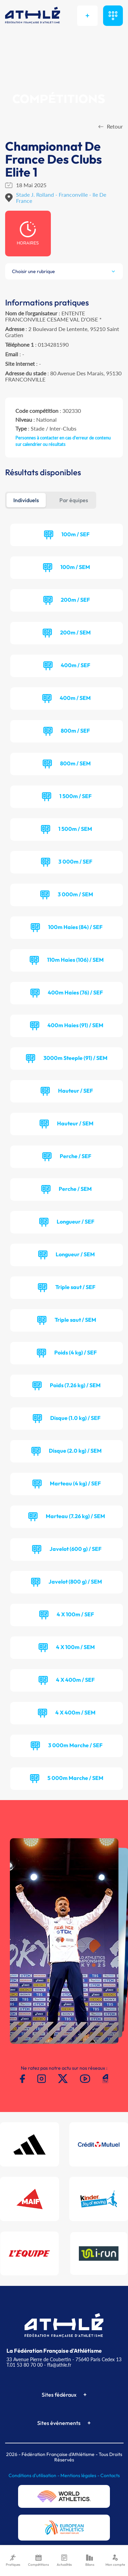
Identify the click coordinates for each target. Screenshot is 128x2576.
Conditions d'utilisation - (34, 2475)
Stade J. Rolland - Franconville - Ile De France (61, 197)
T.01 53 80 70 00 (24, 2365)
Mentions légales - (80, 2475)
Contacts (110, 2475)
